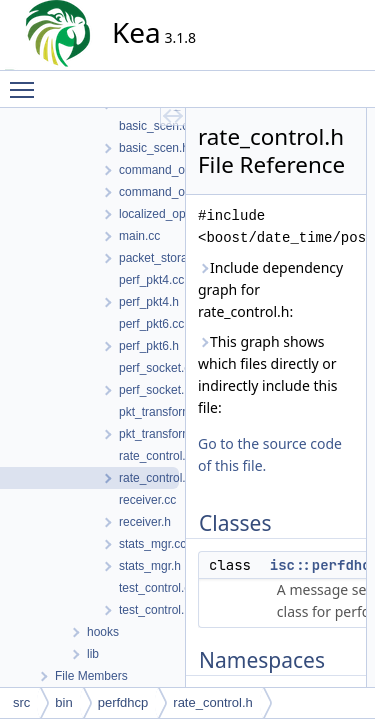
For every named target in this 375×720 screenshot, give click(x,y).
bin (63, 702)
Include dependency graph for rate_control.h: (270, 289)
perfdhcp (123, 702)
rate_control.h (213, 702)
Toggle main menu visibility (27, 81)
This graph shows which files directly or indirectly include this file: (267, 374)
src (21, 702)
